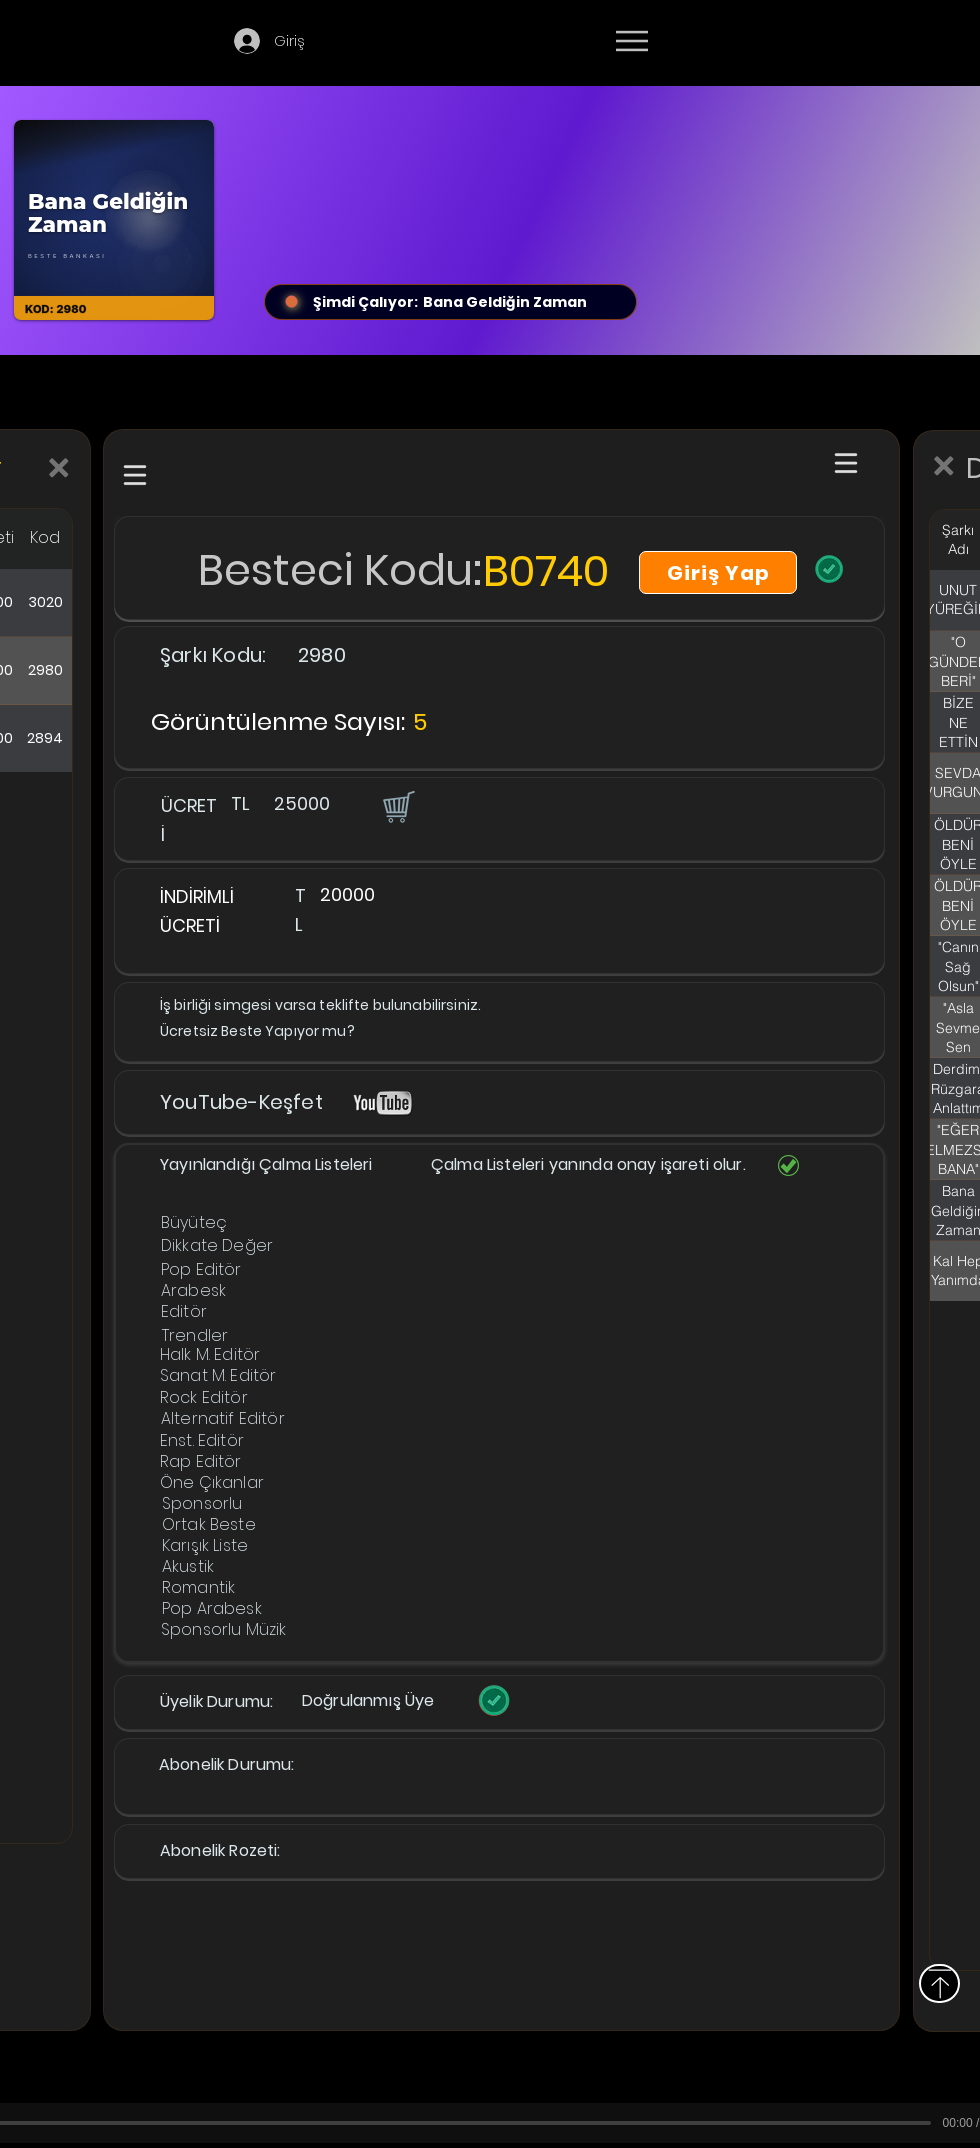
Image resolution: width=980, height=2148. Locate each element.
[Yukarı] (939, 1983)
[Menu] (631, 41)
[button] (397, 806)
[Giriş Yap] (718, 572)
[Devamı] (749, 42)
